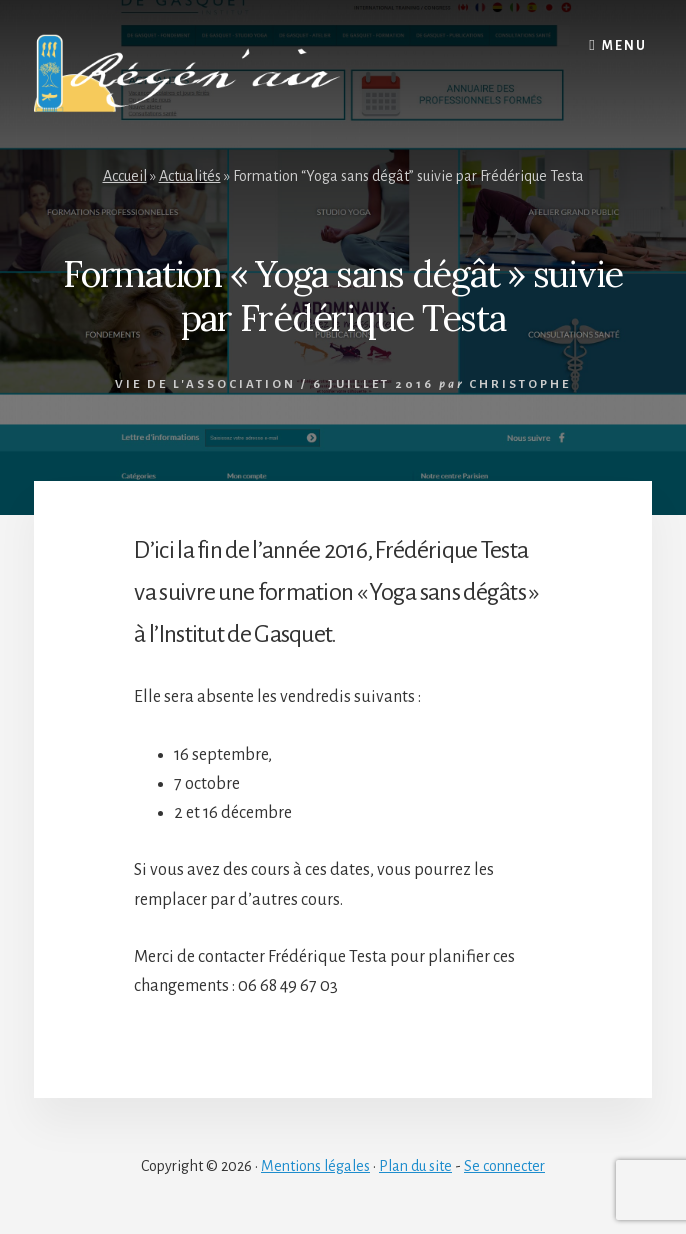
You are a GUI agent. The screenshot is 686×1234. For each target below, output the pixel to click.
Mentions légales (315, 1166)
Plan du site (415, 1166)
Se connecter (504, 1166)
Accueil (125, 176)
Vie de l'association (205, 384)
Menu (624, 46)
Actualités (190, 176)
